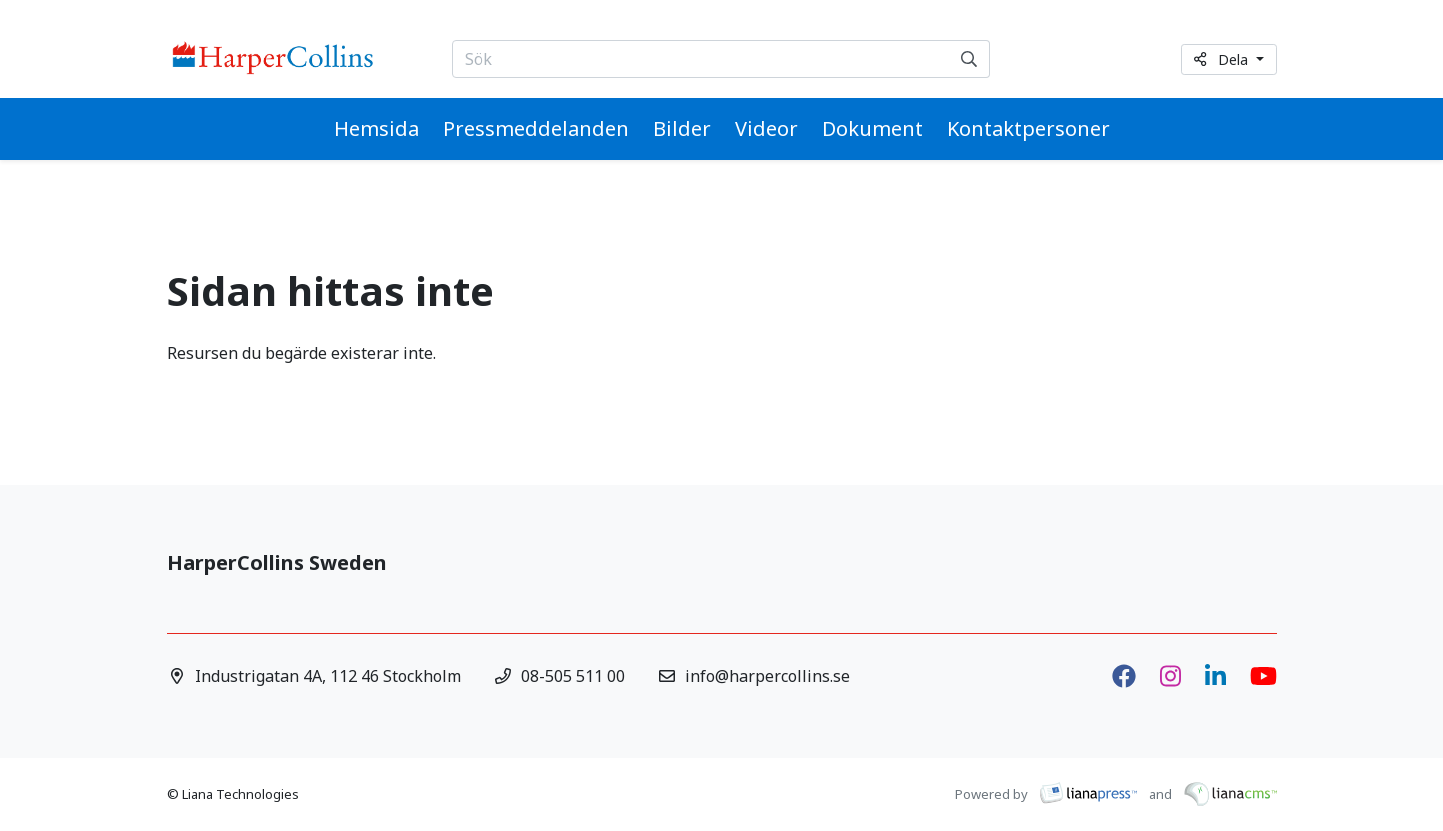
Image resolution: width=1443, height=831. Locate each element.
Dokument (872, 128)
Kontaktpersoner (1028, 128)
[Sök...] (701, 59)
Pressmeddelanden (536, 128)
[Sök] (969, 59)
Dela (1223, 59)
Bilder (682, 128)
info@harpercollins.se (767, 676)
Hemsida (376, 128)
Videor (766, 128)
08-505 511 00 (573, 676)
